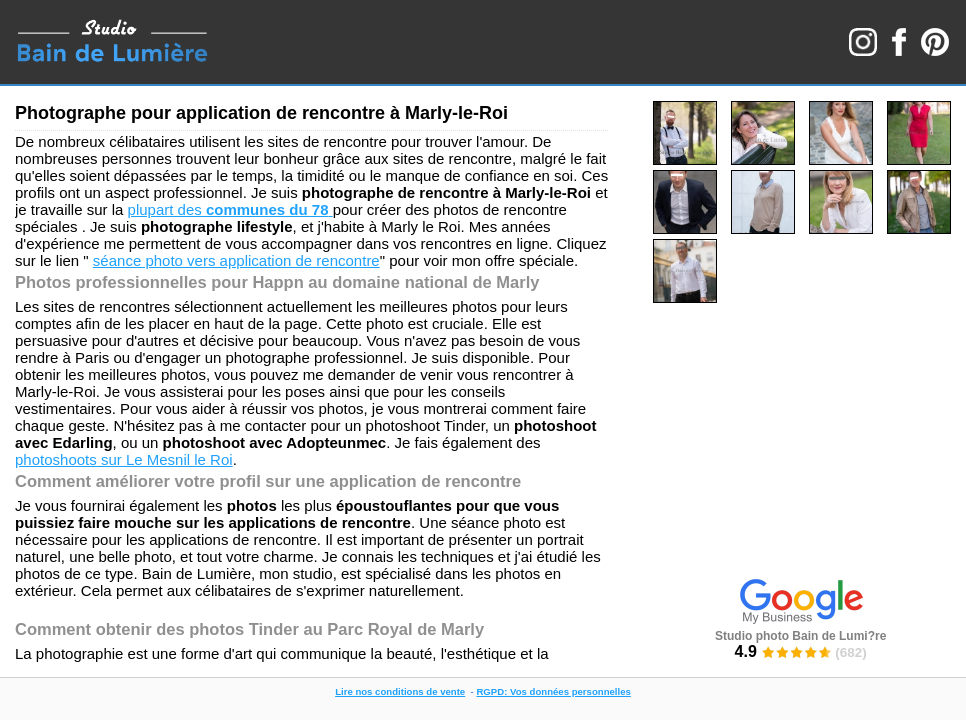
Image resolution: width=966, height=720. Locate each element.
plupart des (230, 209)
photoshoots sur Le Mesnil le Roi (124, 459)
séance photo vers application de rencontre (236, 260)
